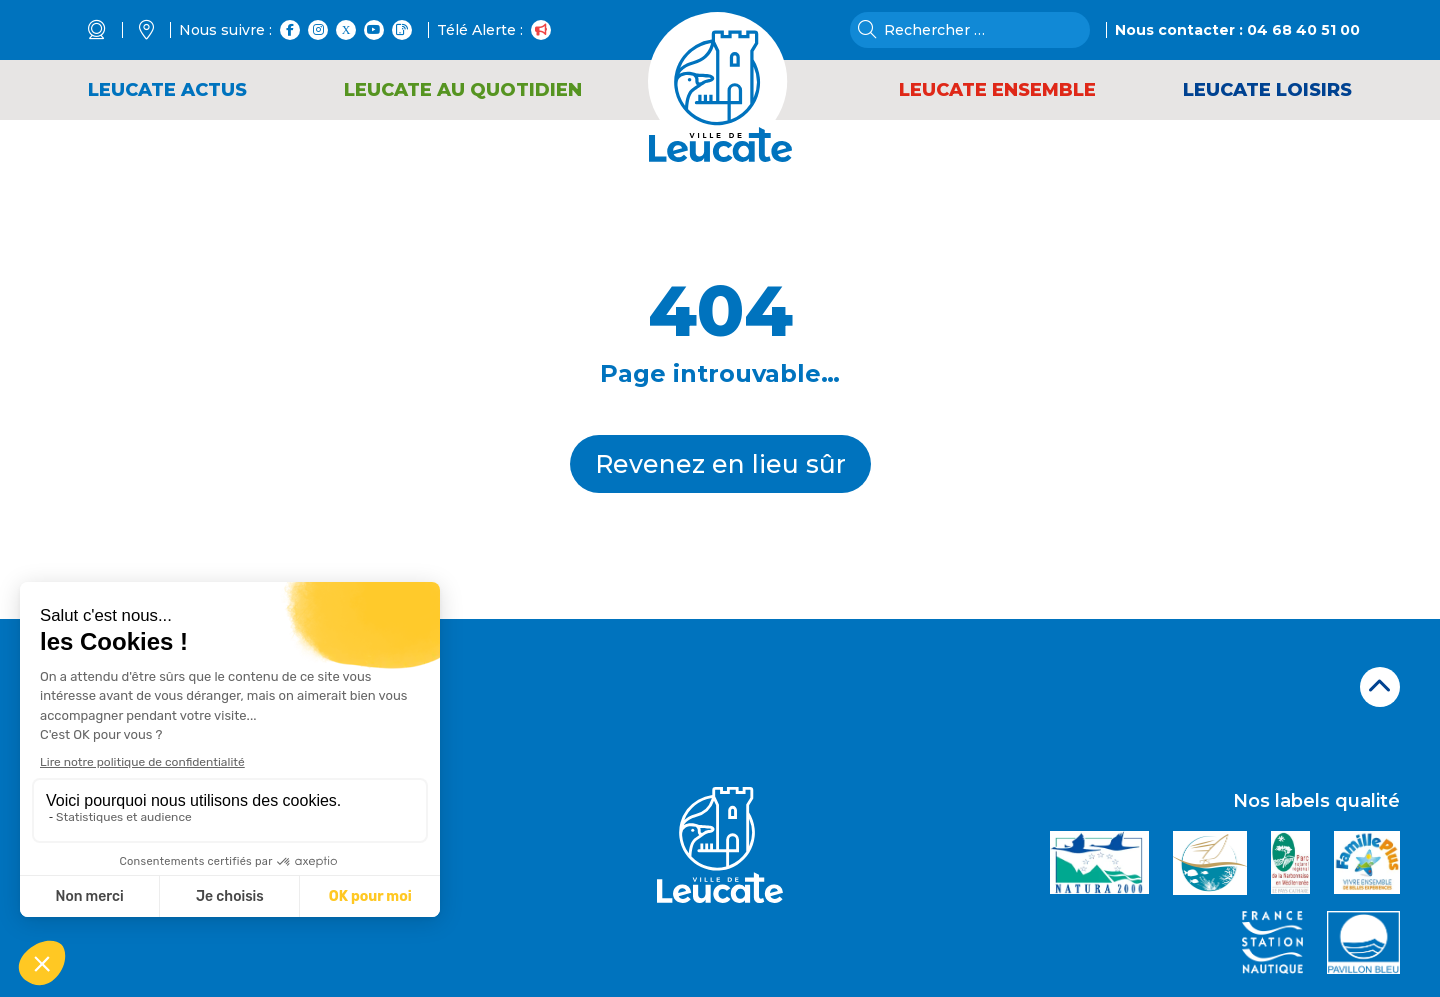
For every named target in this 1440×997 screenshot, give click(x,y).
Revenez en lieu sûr (720, 464)
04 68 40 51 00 (1303, 30)
